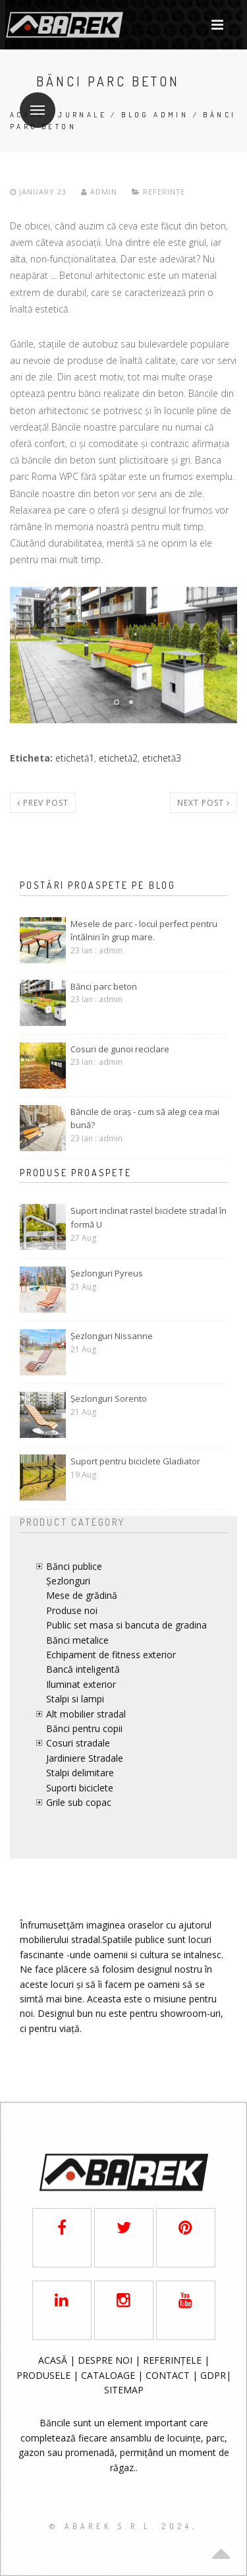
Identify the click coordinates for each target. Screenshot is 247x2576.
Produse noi (71, 1610)
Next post (203, 802)
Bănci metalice (77, 1640)
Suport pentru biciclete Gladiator (135, 1461)
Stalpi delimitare (80, 1772)
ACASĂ (54, 2360)
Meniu (32, 102)
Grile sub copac (78, 1802)
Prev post (43, 802)
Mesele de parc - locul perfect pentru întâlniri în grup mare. (143, 931)
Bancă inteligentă (83, 1669)
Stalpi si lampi (75, 1698)
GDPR (213, 2375)
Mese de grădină (81, 1595)
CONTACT (169, 2375)
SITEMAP (124, 2389)
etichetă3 (161, 758)
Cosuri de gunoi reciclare (119, 1049)
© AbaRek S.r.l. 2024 (120, 2526)
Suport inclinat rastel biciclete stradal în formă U (148, 1217)
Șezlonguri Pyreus (106, 1273)
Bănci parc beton (103, 986)
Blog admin (154, 114)
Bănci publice (74, 1566)
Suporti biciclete (79, 1788)
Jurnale (82, 114)
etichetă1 (74, 758)
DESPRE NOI (105, 2360)
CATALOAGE (109, 2375)
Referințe (164, 191)
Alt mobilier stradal (86, 1714)
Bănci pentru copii (84, 1728)
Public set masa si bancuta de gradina (126, 1625)
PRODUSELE (44, 2375)
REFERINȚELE (173, 2360)
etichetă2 (118, 758)
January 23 (39, 191)
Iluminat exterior (81, 1684)
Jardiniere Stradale (84, 1758)
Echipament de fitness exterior (111, 1654)
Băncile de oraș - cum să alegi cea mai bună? (144, 1118)
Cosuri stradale (78, 1743)
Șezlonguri (68, 1580)
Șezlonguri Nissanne (111, 1336)
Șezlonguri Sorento (108, 1398)
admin (99, 191)
